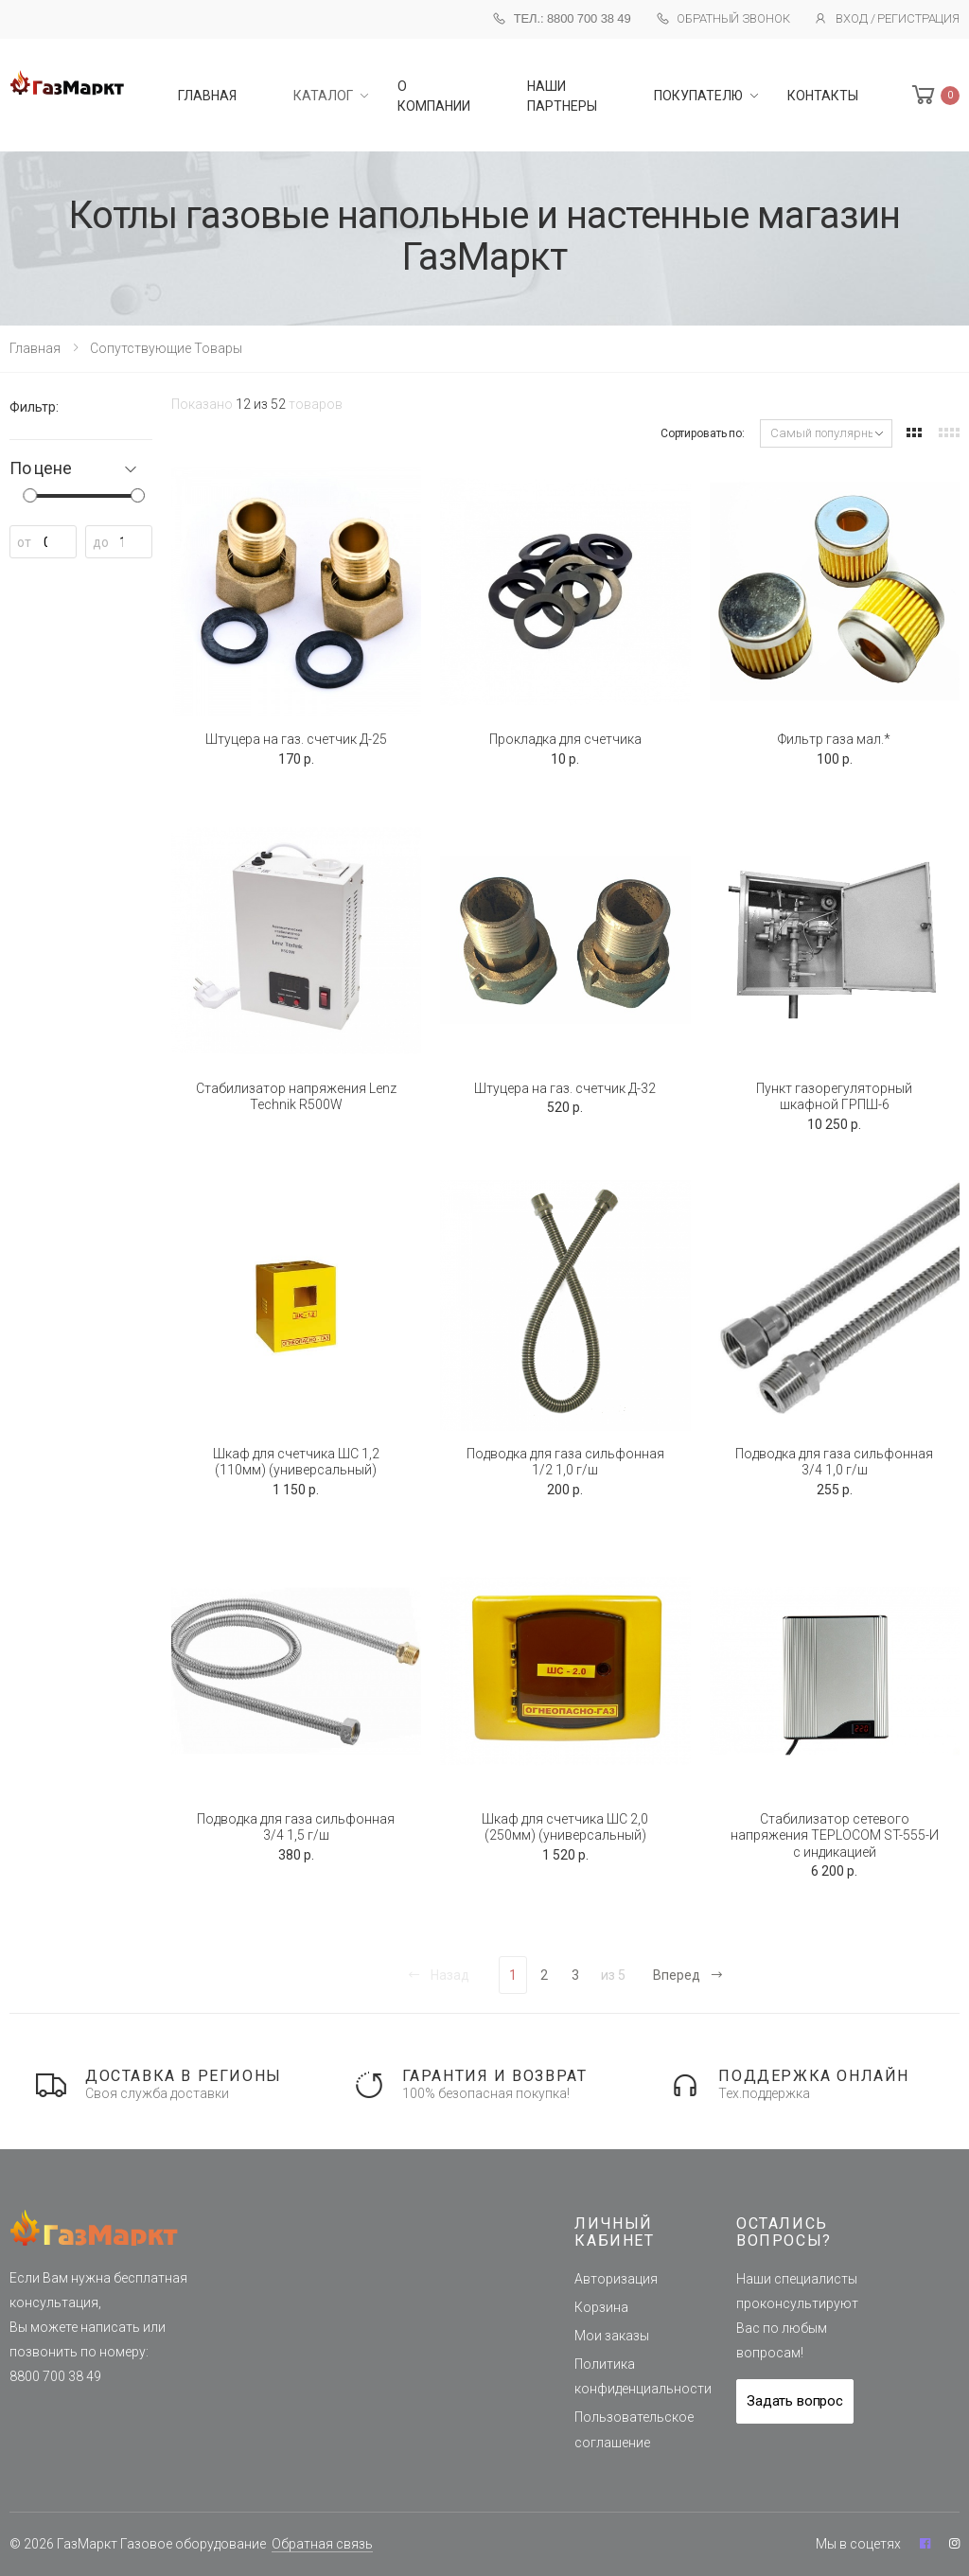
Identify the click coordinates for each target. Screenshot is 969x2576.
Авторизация (616, 2278)
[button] (934, 95)
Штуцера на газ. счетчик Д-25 (296, 739)
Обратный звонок (723, 18)
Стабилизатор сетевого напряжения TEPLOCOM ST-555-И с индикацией (835, 1835)
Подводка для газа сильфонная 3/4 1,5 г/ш (296, 1827)
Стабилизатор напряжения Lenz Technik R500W (296, 1097)
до (101, 542)
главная (207, 95)
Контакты (822, 95)
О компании (433, 96)
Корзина (601, 2307)
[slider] (30, 495)
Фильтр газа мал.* (834, 739)
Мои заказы (611, 2335)
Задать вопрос (795, 2400)
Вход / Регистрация (887, 18)
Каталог (323, 95)
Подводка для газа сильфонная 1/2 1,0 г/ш (565, 1462)
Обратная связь (322, 2543)
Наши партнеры (562, 96)
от (24, 542)
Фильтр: (34, 407)
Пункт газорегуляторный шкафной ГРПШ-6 (834, 1097)
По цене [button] (40, 468)
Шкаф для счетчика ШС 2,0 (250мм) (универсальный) (565, 1827)
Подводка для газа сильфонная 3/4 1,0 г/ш (834, 1462)
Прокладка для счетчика (565, 739)
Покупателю (698, 95)
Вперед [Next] (688, 1975)
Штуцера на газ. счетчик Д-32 (565, 1088)
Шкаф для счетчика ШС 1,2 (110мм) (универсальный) (296, 1462)
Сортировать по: (703, 433)
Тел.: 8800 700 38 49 (561, 18)
